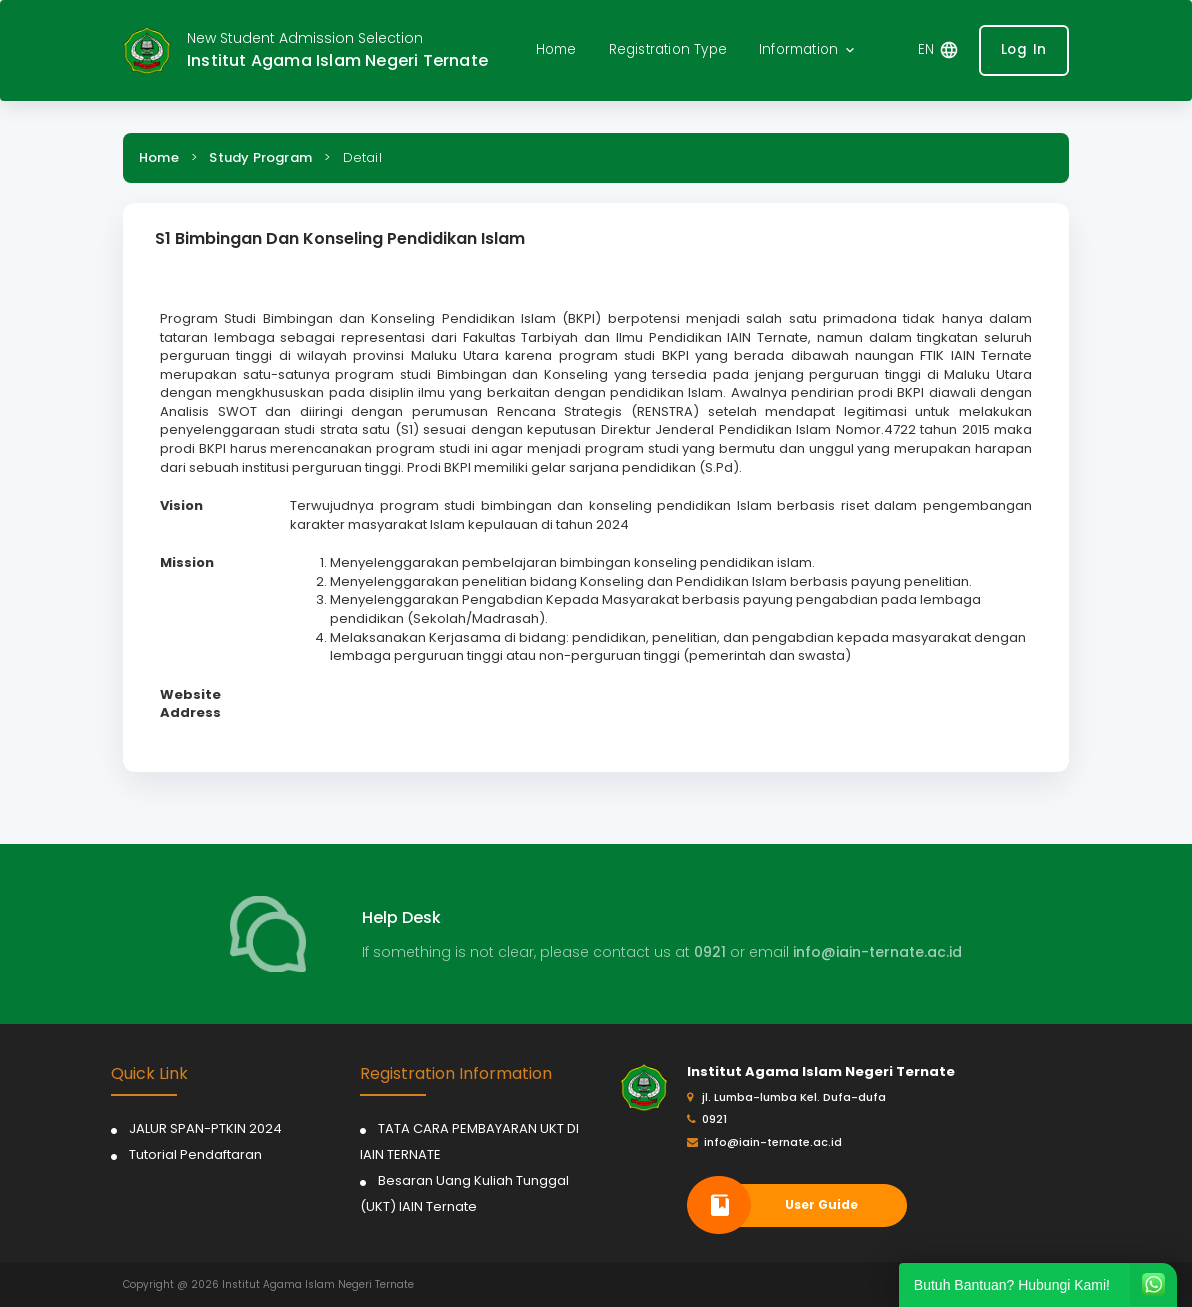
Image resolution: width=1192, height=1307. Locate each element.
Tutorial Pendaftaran (195, 1154)
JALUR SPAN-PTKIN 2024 (205, 1128)
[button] (808, 50)
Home (159, 157)
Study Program (260, 157)
